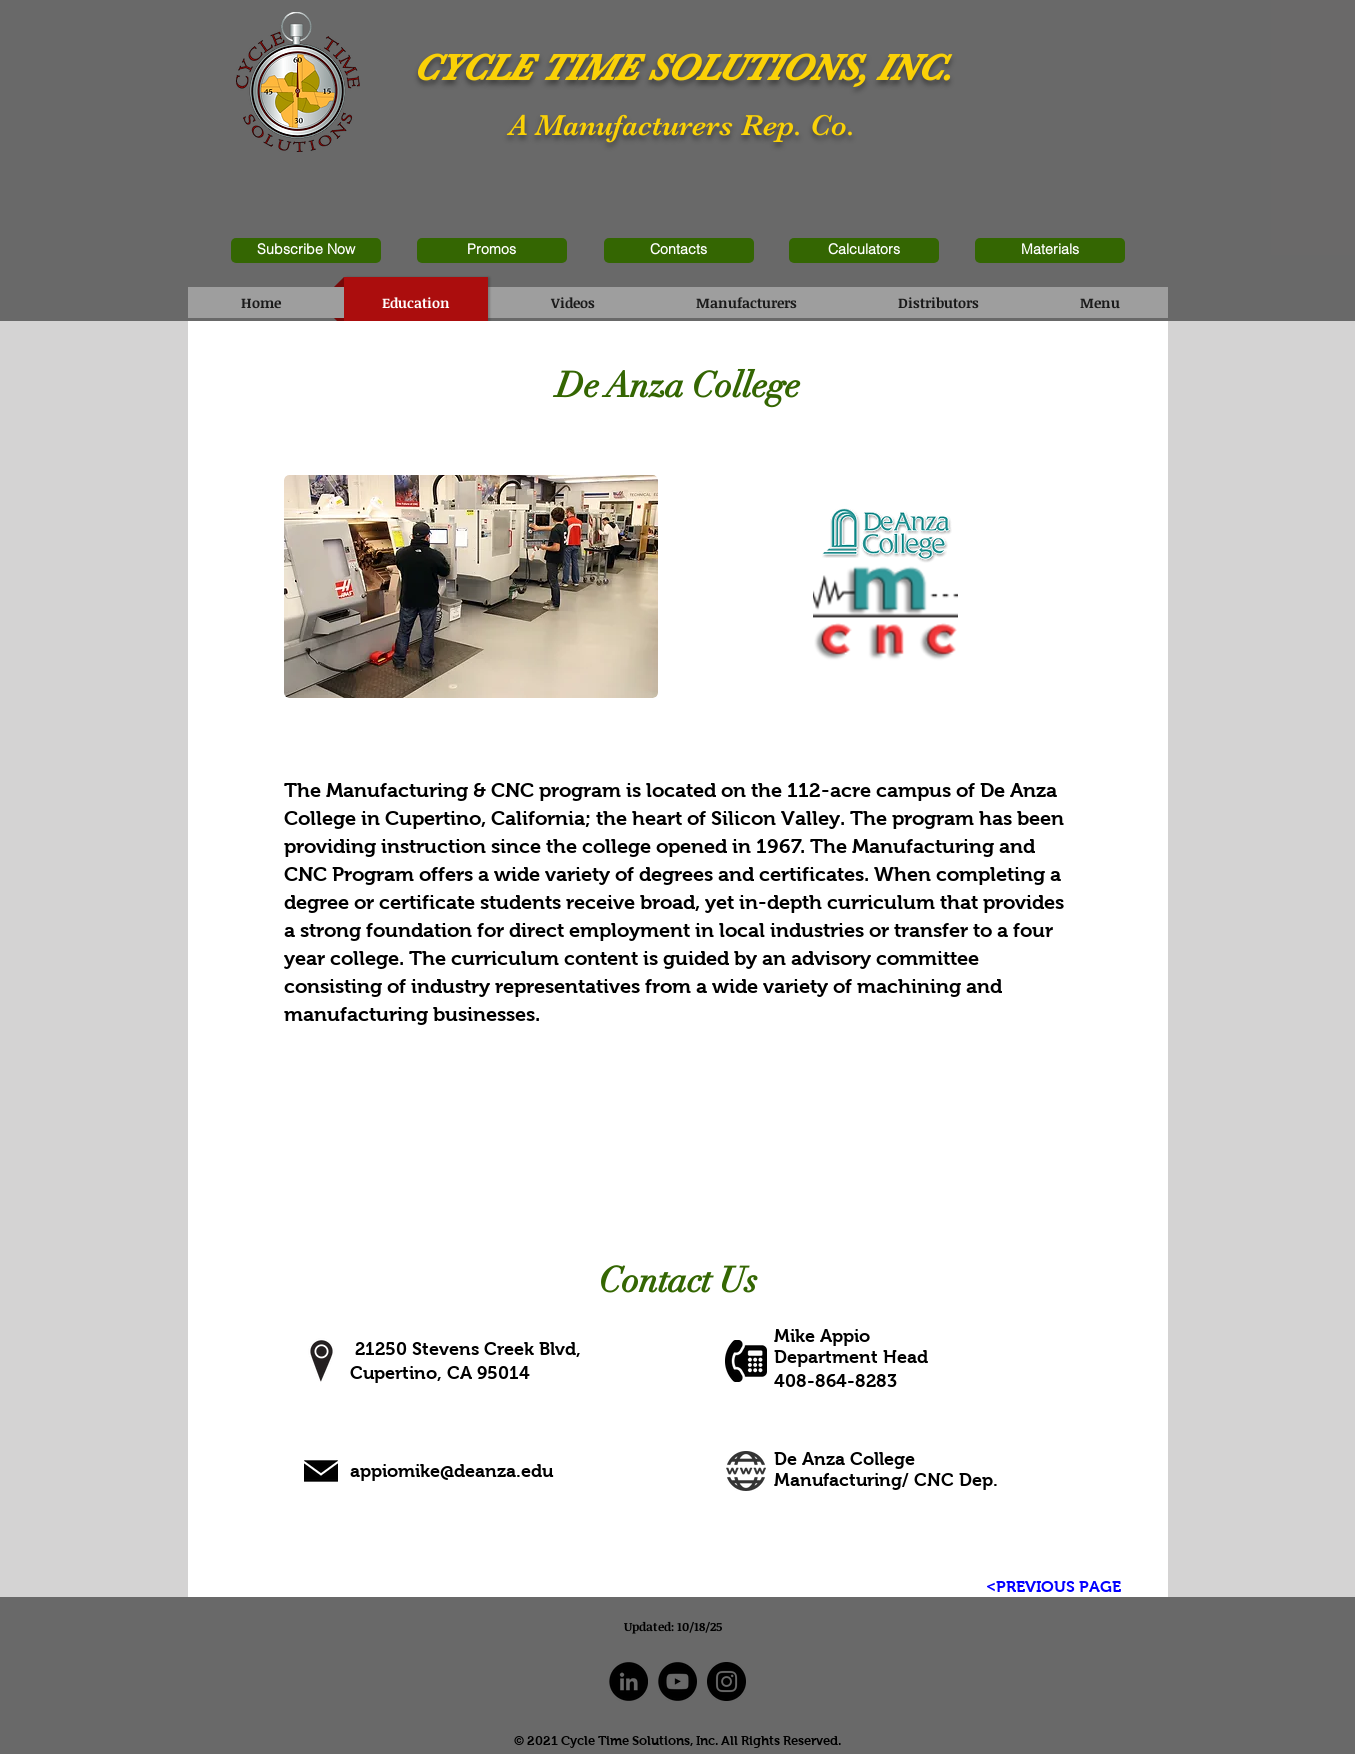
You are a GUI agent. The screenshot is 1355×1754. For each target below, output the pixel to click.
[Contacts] (679, 250)
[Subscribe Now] (306, 250)
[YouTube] (677, 1681)
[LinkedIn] (628, 1681)
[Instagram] (726, 1681)
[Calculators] (864, 250)
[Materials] (1050, 250)
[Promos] (492, 250)
